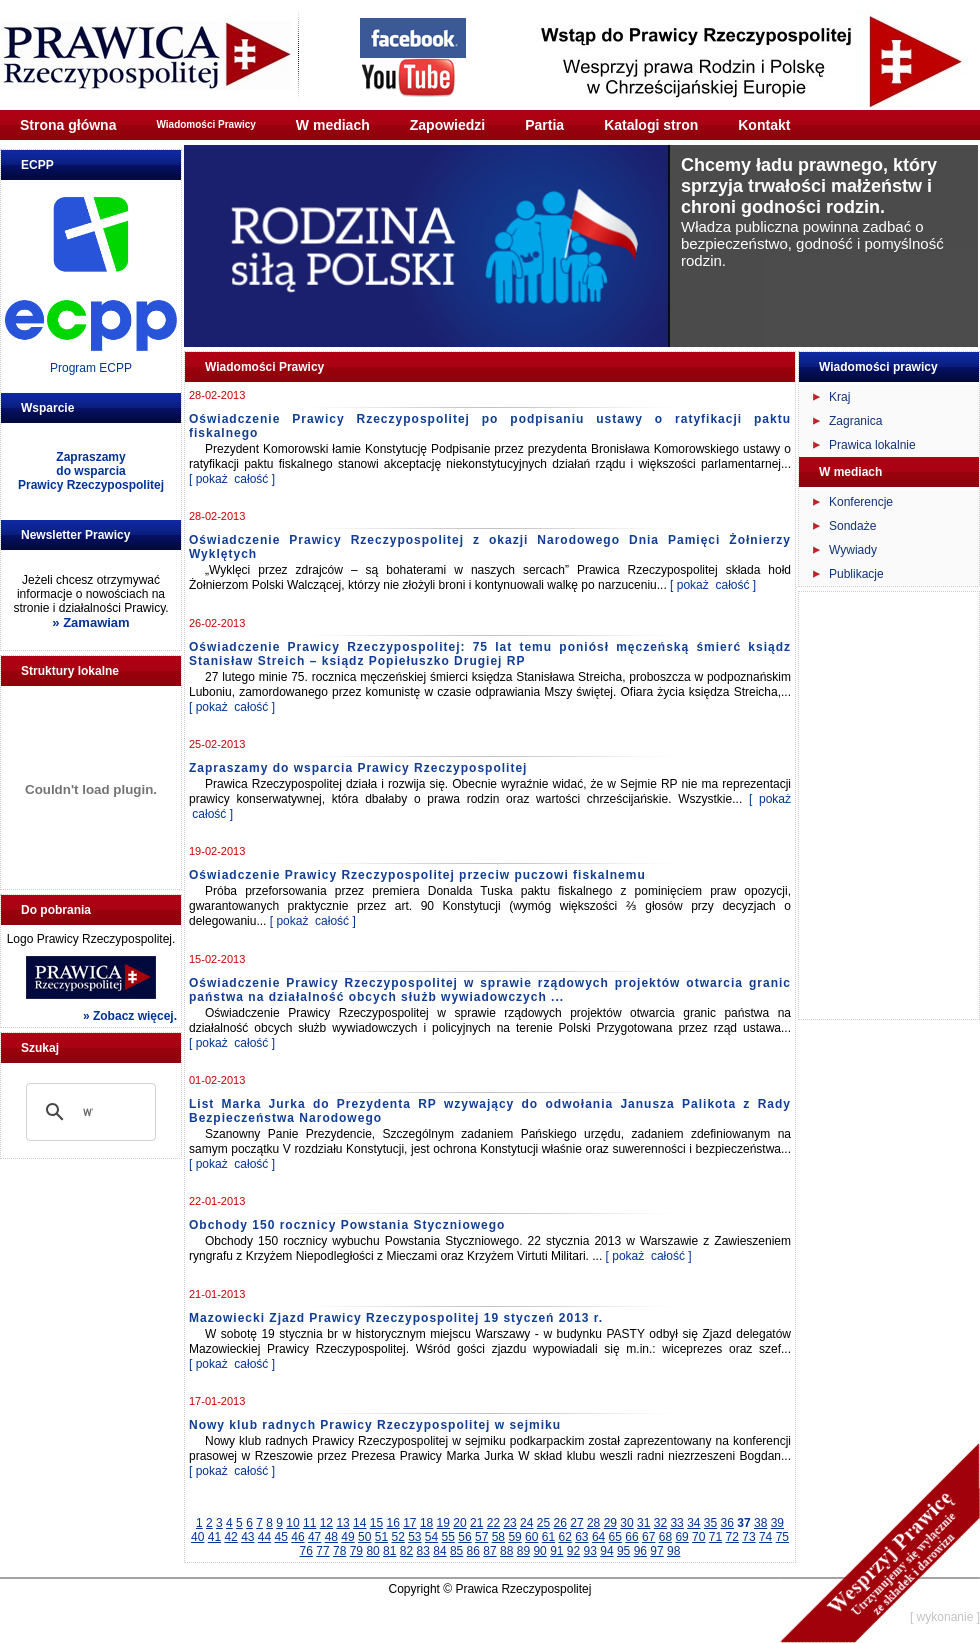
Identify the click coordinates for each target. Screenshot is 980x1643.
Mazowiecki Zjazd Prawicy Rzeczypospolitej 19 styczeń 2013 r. (396, 1318)
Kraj (839, 397)
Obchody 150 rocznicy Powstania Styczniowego (347, 1225)
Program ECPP (91, 368)
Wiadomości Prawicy (205, 124)
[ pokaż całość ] (232, 479)
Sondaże (852, 526)
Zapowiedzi (447, 125)
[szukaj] (88, 1112)
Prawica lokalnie (872, 445)
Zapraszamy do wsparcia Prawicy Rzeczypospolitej (358, 768)
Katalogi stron (651, 125)
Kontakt (764, 125)
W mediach (333, 125)
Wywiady (853, 550)
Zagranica (855, 421)
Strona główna (68, 125)
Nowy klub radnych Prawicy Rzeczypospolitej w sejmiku (375, 1425)
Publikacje (856, 574)
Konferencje (861, 502)
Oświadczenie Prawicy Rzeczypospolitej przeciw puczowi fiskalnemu (417, 875)
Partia (544, 125)
